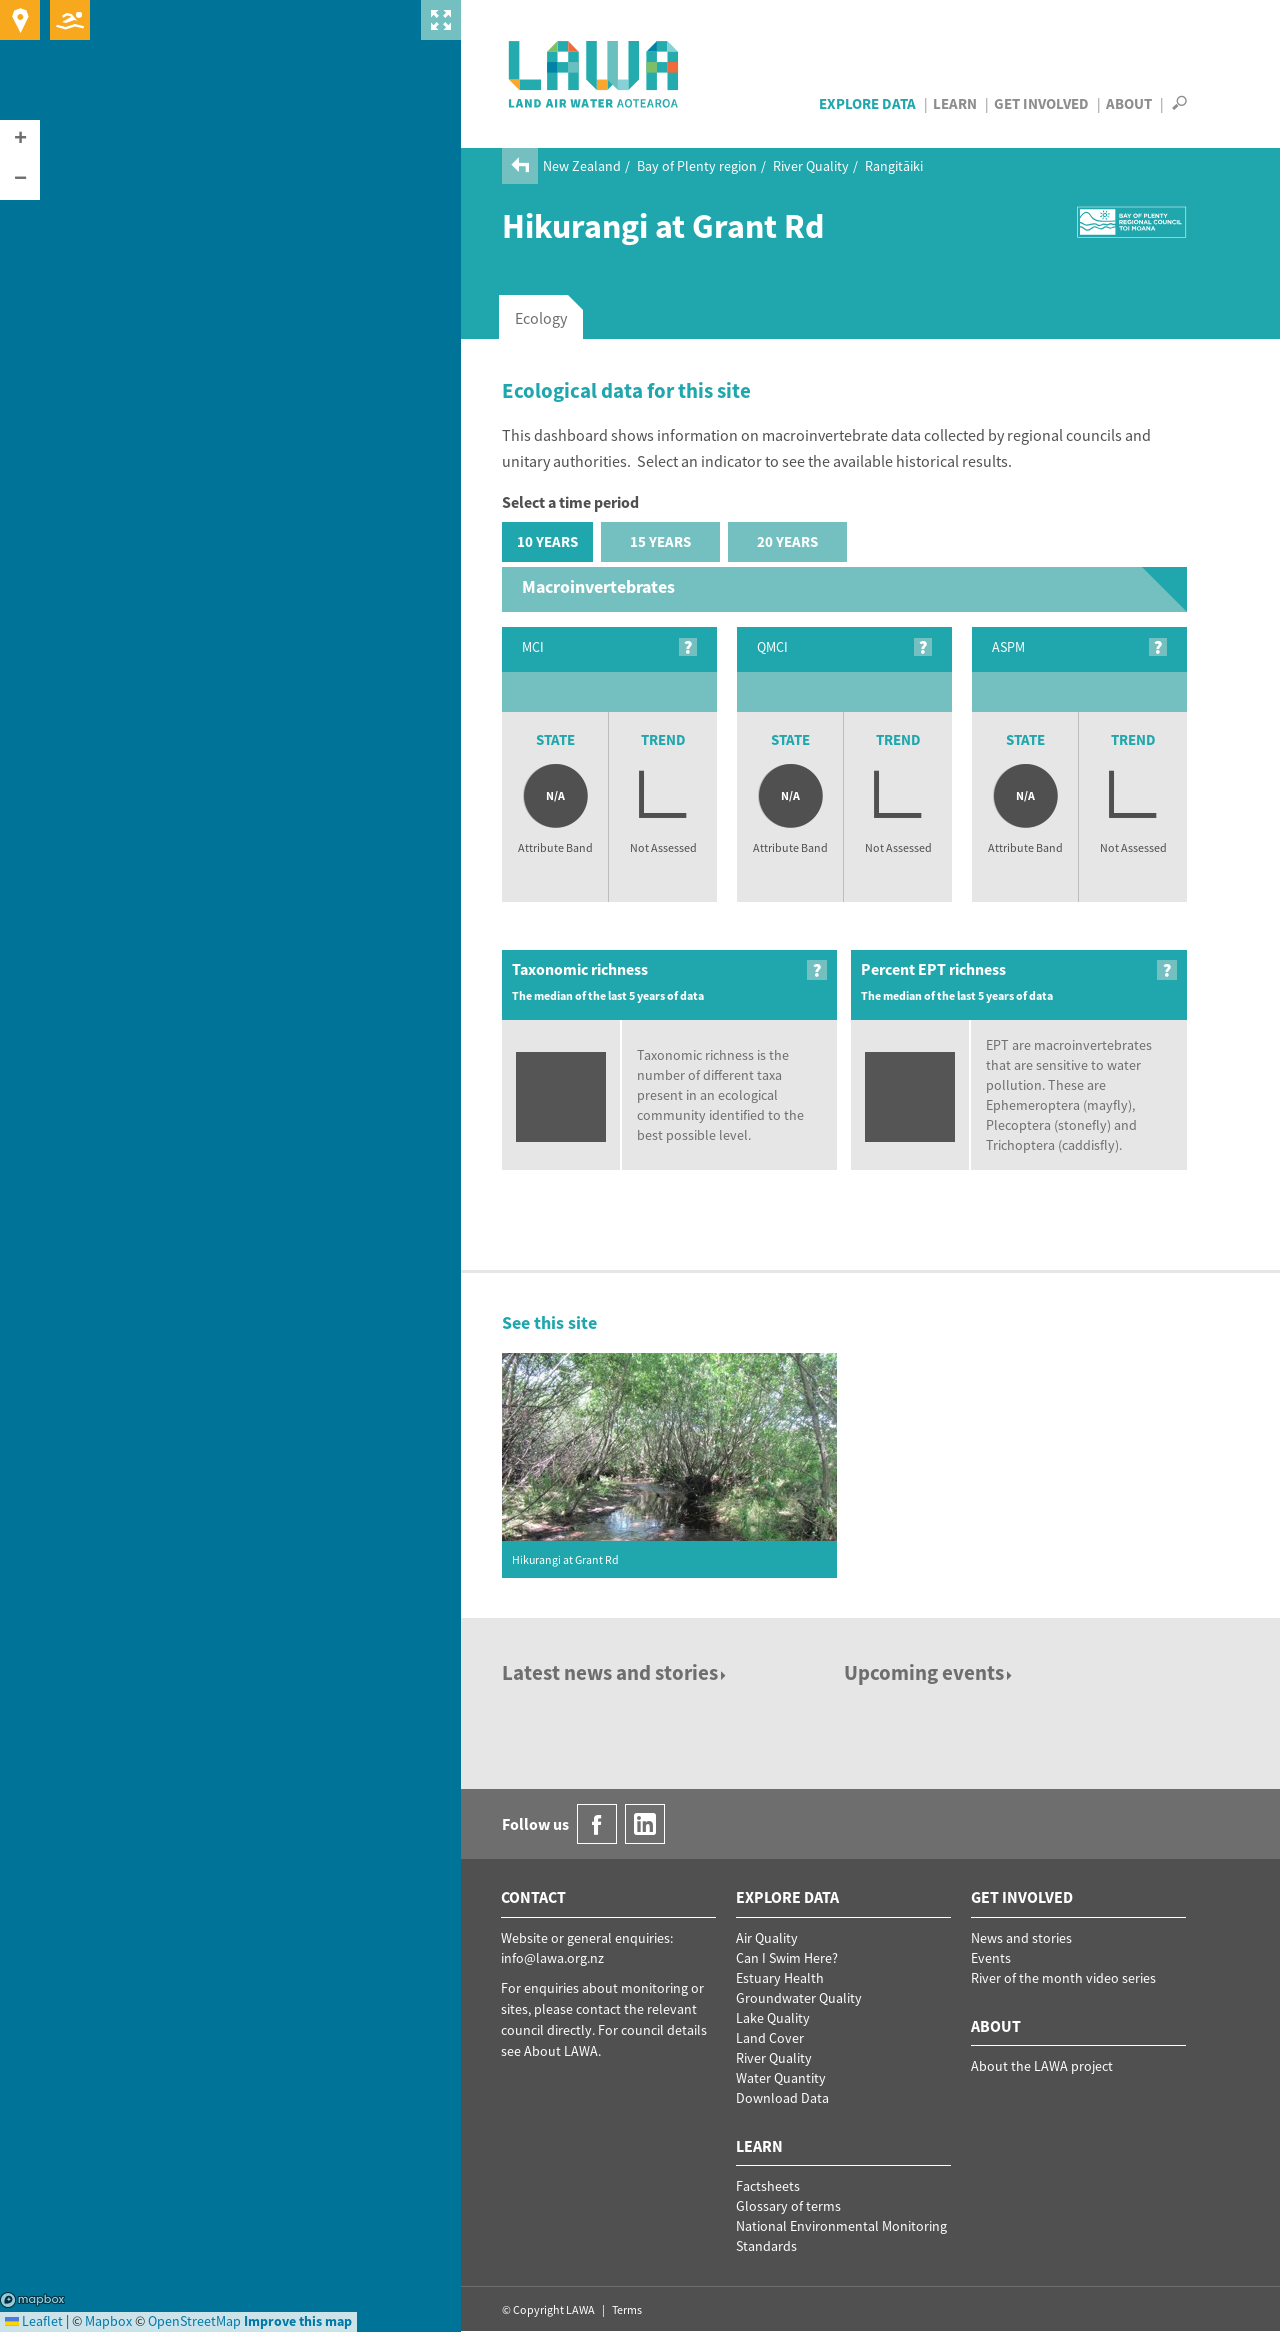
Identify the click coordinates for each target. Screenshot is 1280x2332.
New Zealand (582, 166)
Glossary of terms (788, 2206)
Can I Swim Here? (787, 1958)
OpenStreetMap (194, 2321)
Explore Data (867, 103)
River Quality (811, 166)
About (1129, 103)
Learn (955, 103)
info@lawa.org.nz (552, 1958)
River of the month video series (1063, 1978)
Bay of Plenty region (697, 166)
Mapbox (32, 2300)
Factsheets (768, 2186)
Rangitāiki (894, 166)
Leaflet (34, 2321)
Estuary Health (780, 1978)
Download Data (782, 2098)
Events (991, 1958)
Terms (627, 2309)
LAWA (594, 74)
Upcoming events (929, 1672)
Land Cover (770, 2038)
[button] (20, 140)
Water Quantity (781, 2078)
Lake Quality (773, 2018)
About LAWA (561, 2051)
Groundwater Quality (799, 1998)
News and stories (1021, 1938)
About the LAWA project (1042, 2066)
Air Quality (767, 1938)
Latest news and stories (615, 1672)
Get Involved (1041, 103)
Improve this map (298, 2321)
